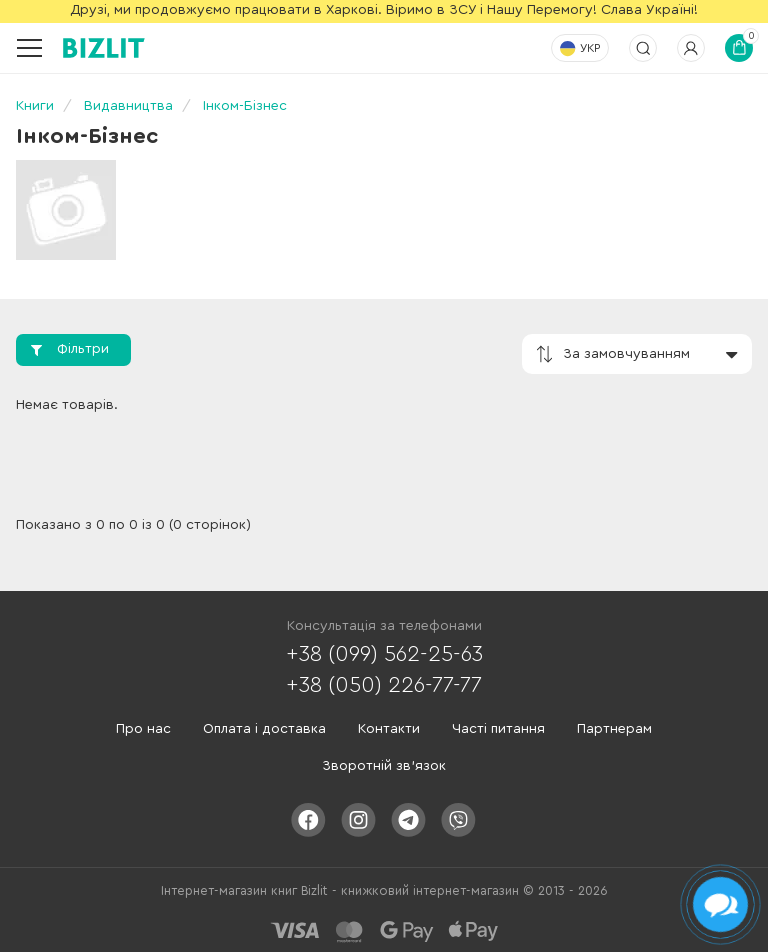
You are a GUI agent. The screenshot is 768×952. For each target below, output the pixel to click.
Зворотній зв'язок (384, 766)
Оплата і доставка (264, 729)
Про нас (143, 729)
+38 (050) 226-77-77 (384, 685)
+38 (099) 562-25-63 (384, 654)
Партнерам (614, 729)
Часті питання (498, 729)
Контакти (389, 729)
